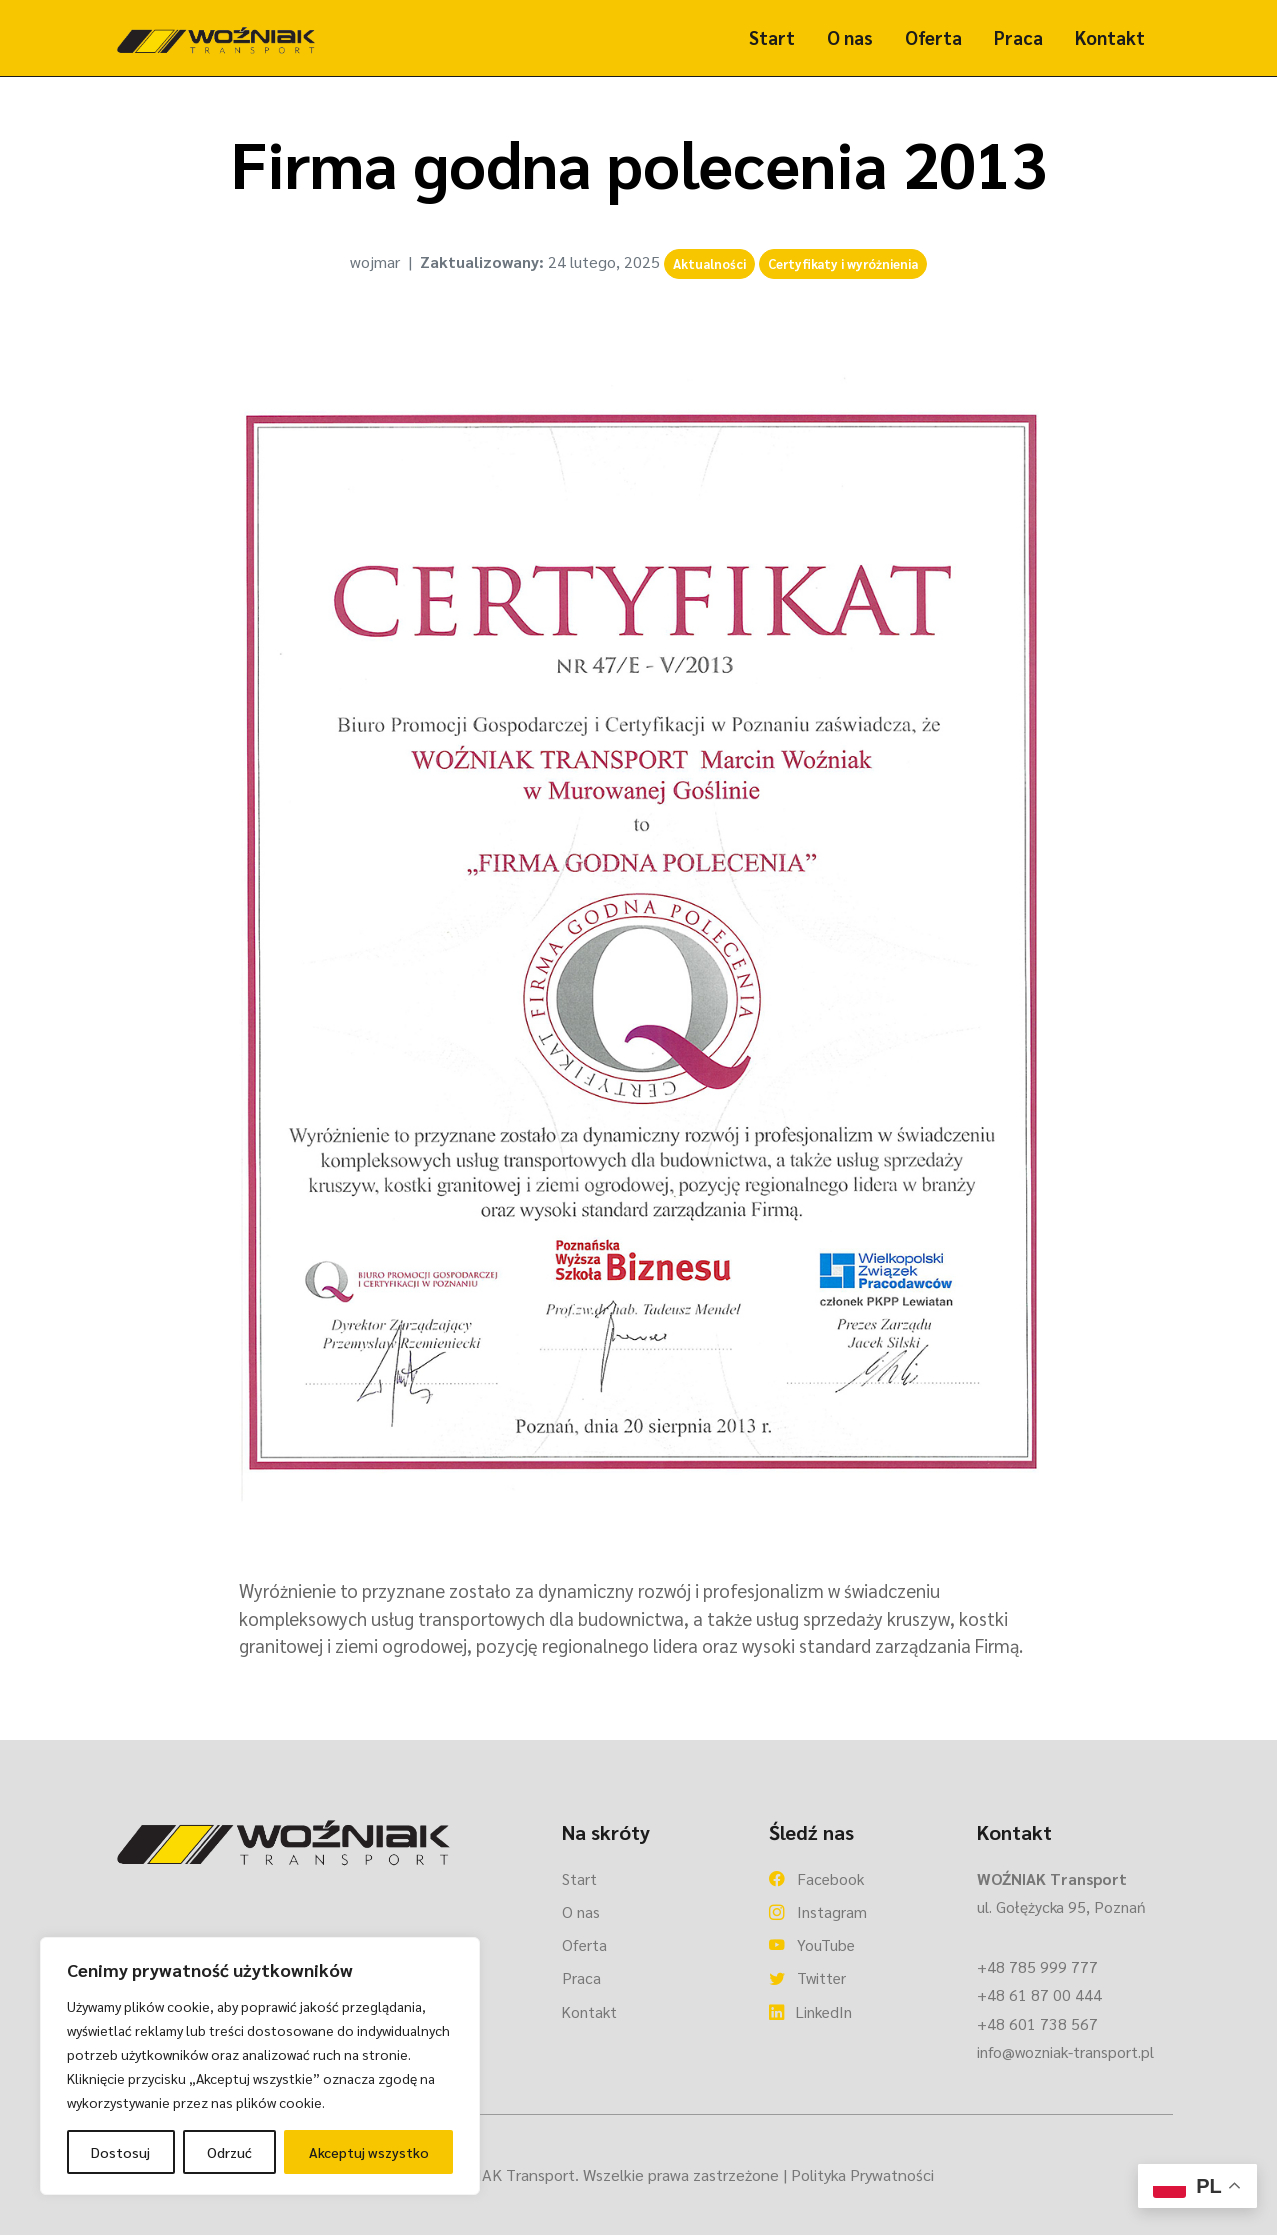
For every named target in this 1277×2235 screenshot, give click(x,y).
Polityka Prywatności (862, 2174)
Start (772, 37)
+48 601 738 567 (1037, 2023)
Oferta (933, 37)
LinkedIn (810, 2011)
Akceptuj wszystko (369, 2152)
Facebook (816, 1878)
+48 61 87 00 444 (1039, 1994)
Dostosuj (120, 2152)
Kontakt (1110, 37)
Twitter (807, 1977)
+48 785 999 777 (1037, 1966)
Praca (1018, 37)
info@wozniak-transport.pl (1065, 2051)
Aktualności (709, 263)
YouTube (812, 1944)
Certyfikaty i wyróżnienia (843, 263)
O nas (850, 37)
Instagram (818, 1911)
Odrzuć (229, 2152)
